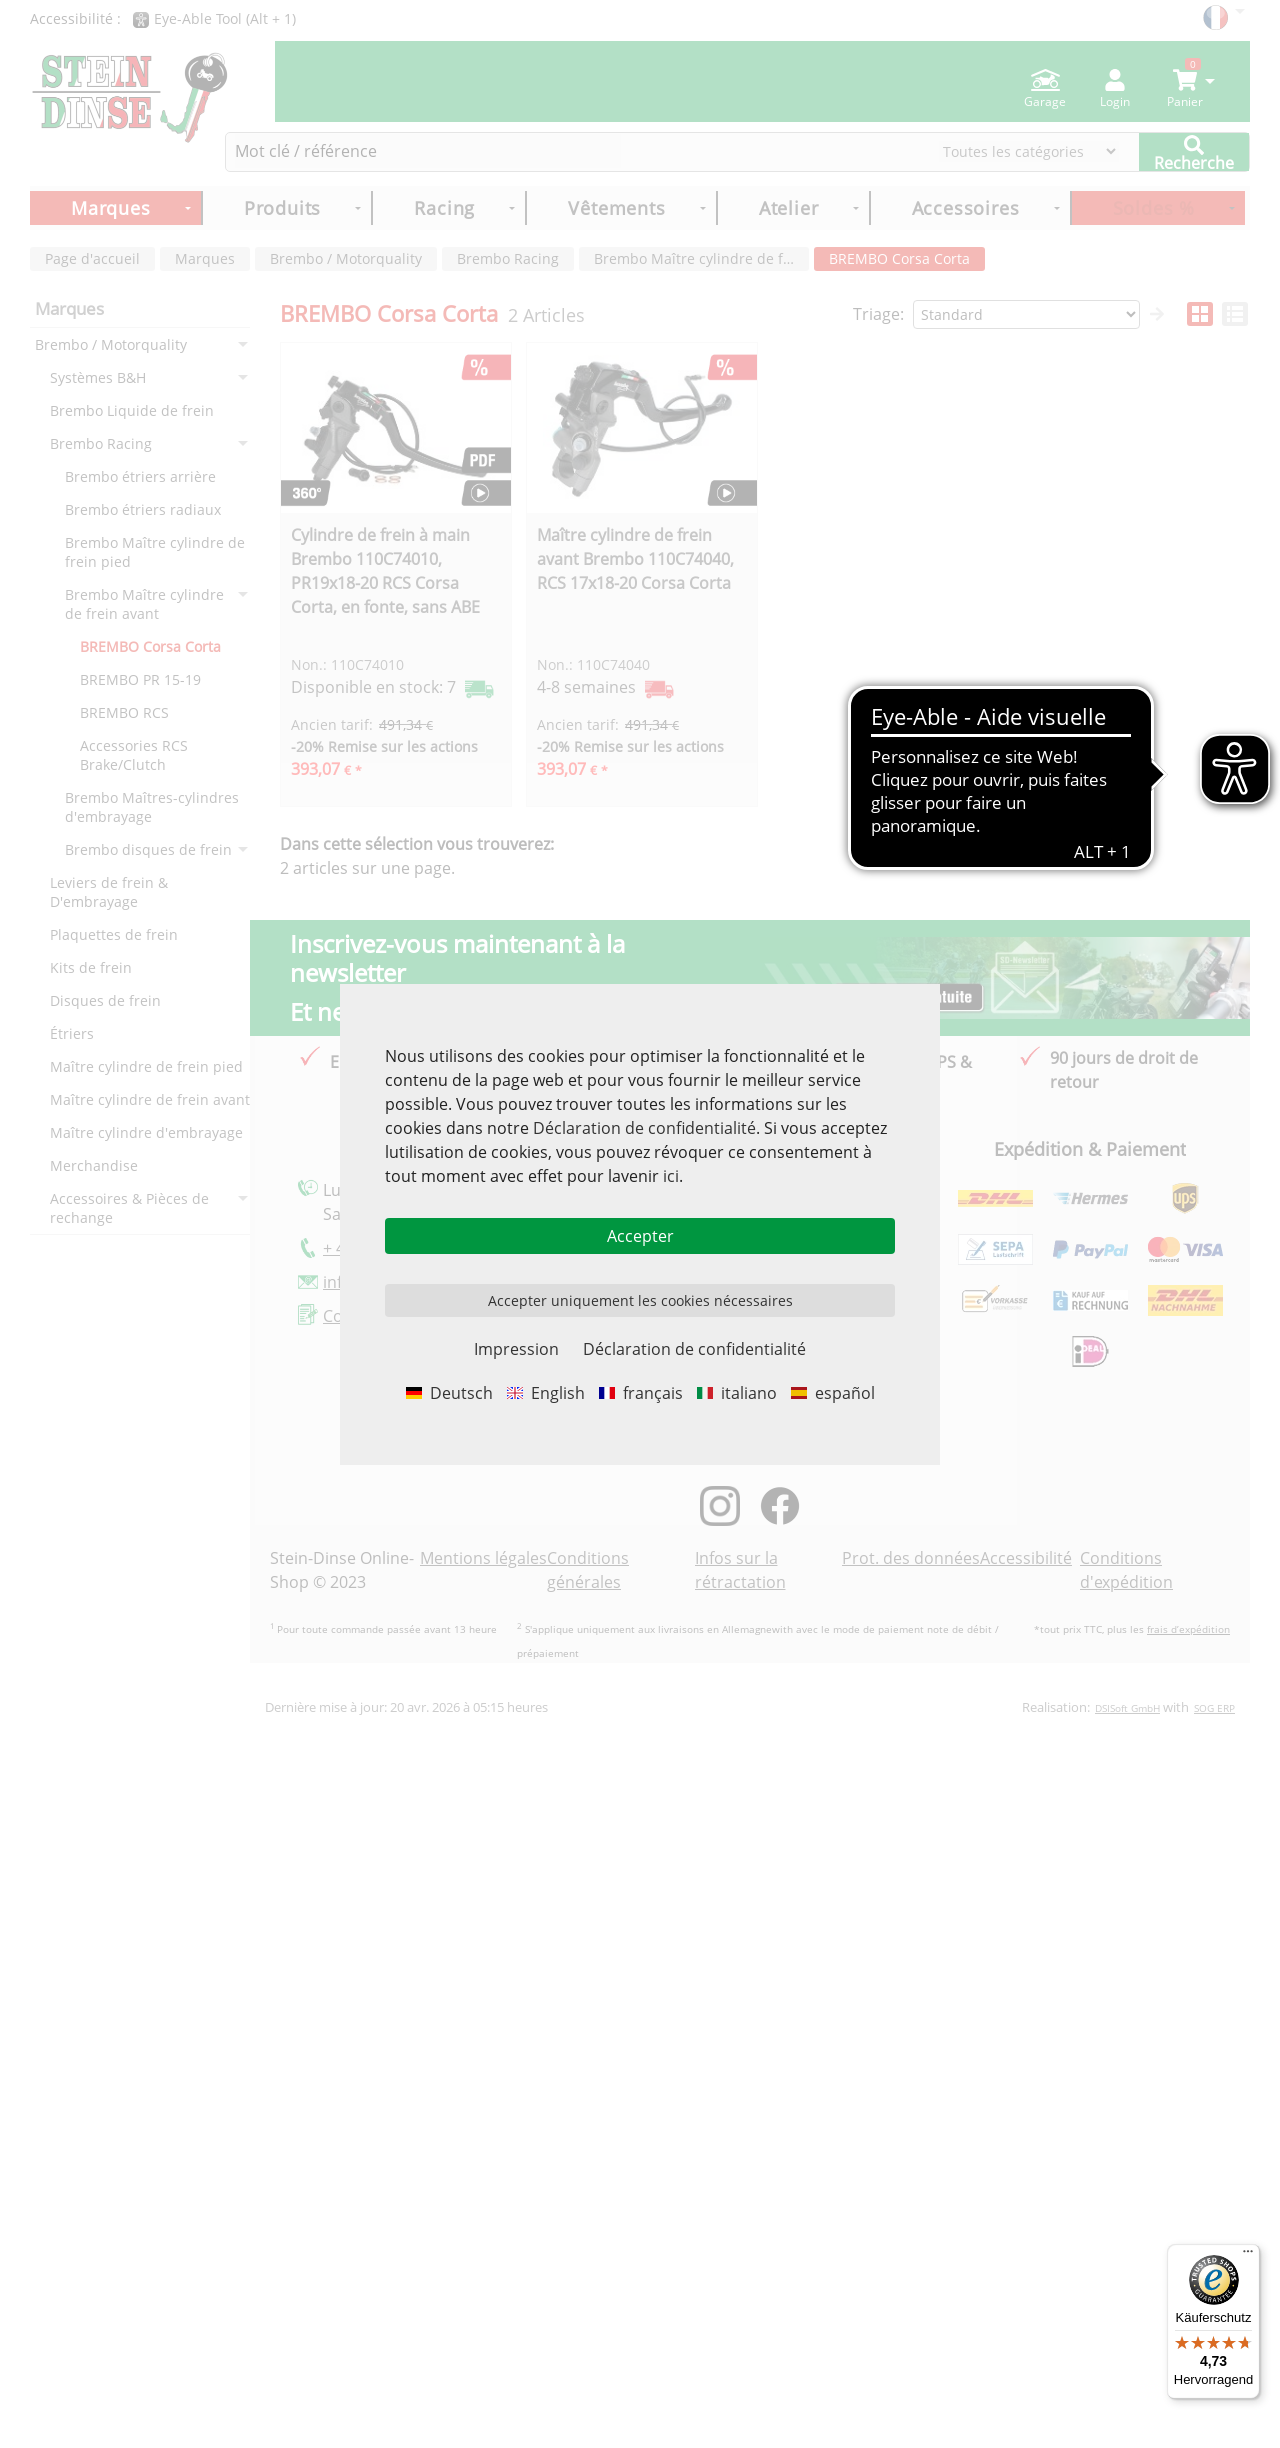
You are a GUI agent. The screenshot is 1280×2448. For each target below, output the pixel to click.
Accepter (640, 1236)
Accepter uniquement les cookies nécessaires (640, 1300)
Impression (516, 1349)
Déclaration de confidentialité (644, 1128)
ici (671, 1176)
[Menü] (1248, 2256)
